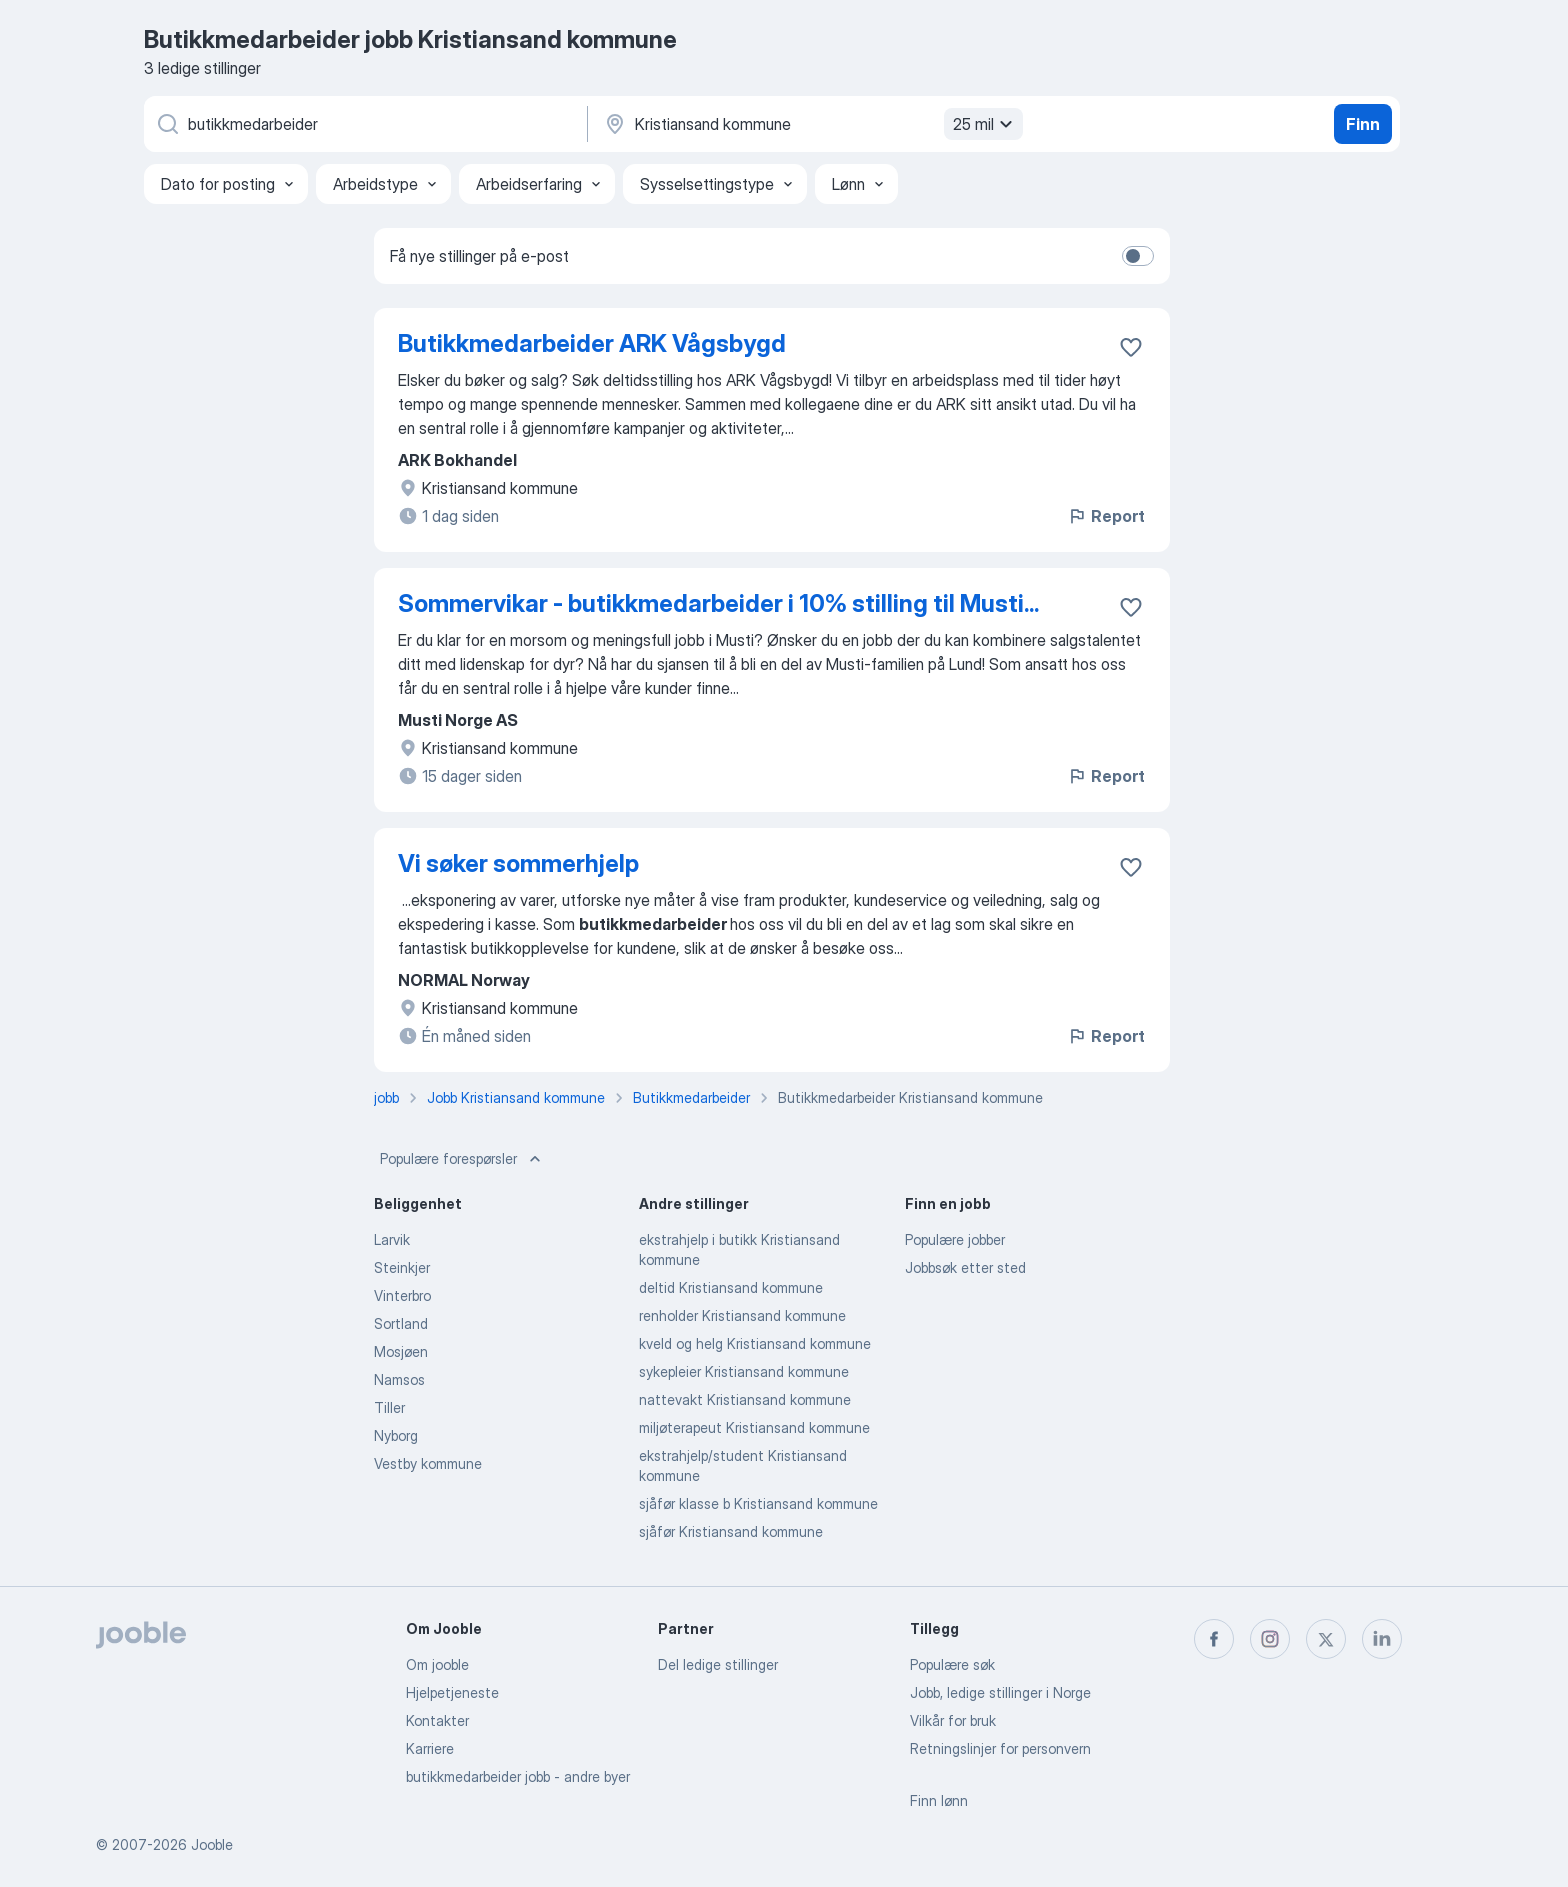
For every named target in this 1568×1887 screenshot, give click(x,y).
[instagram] (1270, 1639)
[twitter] (1326, 1639)
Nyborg (396, 1435)
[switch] (1138, 256)
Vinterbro (402, 1295)
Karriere (430, 1748)
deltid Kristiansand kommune (731, 1287)
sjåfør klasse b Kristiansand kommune (758, 1503)
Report (1106, 516)
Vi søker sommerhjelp (518, 863)
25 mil (985, 124)
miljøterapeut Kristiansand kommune (754, 1427)
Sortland (401, 1323)
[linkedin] (1382, 1639)
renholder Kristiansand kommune (742, 1315)
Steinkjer (402, 1267)
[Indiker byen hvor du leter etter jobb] (811, 124)
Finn (1363, 124)
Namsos (399, 1379)
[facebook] (1214, 1639)
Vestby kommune (428, 1463)
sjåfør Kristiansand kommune (731, 1531)
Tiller (389, 1407)
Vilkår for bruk (953, 1720)
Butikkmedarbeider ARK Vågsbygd (592, 343)
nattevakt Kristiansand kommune (745, 1399)
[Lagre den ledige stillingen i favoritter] (1131, 347)
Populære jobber (955, 1239)
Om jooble (437, 1664)
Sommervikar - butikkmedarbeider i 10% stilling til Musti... (718, 603)
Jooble (212, 1844)
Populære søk (952, 1664)
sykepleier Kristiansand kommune (744, 1371)
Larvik (392, 1239)
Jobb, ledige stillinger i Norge (1000, 1692)
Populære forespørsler (462, 1159)
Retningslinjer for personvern (1000, 1748)
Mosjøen (401, 1351)
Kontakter (437, 1720)
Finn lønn (939, 1800)
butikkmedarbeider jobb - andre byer (518, 1776)
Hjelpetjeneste (452, 1692)
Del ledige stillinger (718, 1664)
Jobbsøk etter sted (965, 1267)
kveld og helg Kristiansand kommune (755, 1343)
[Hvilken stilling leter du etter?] (364, 124)
